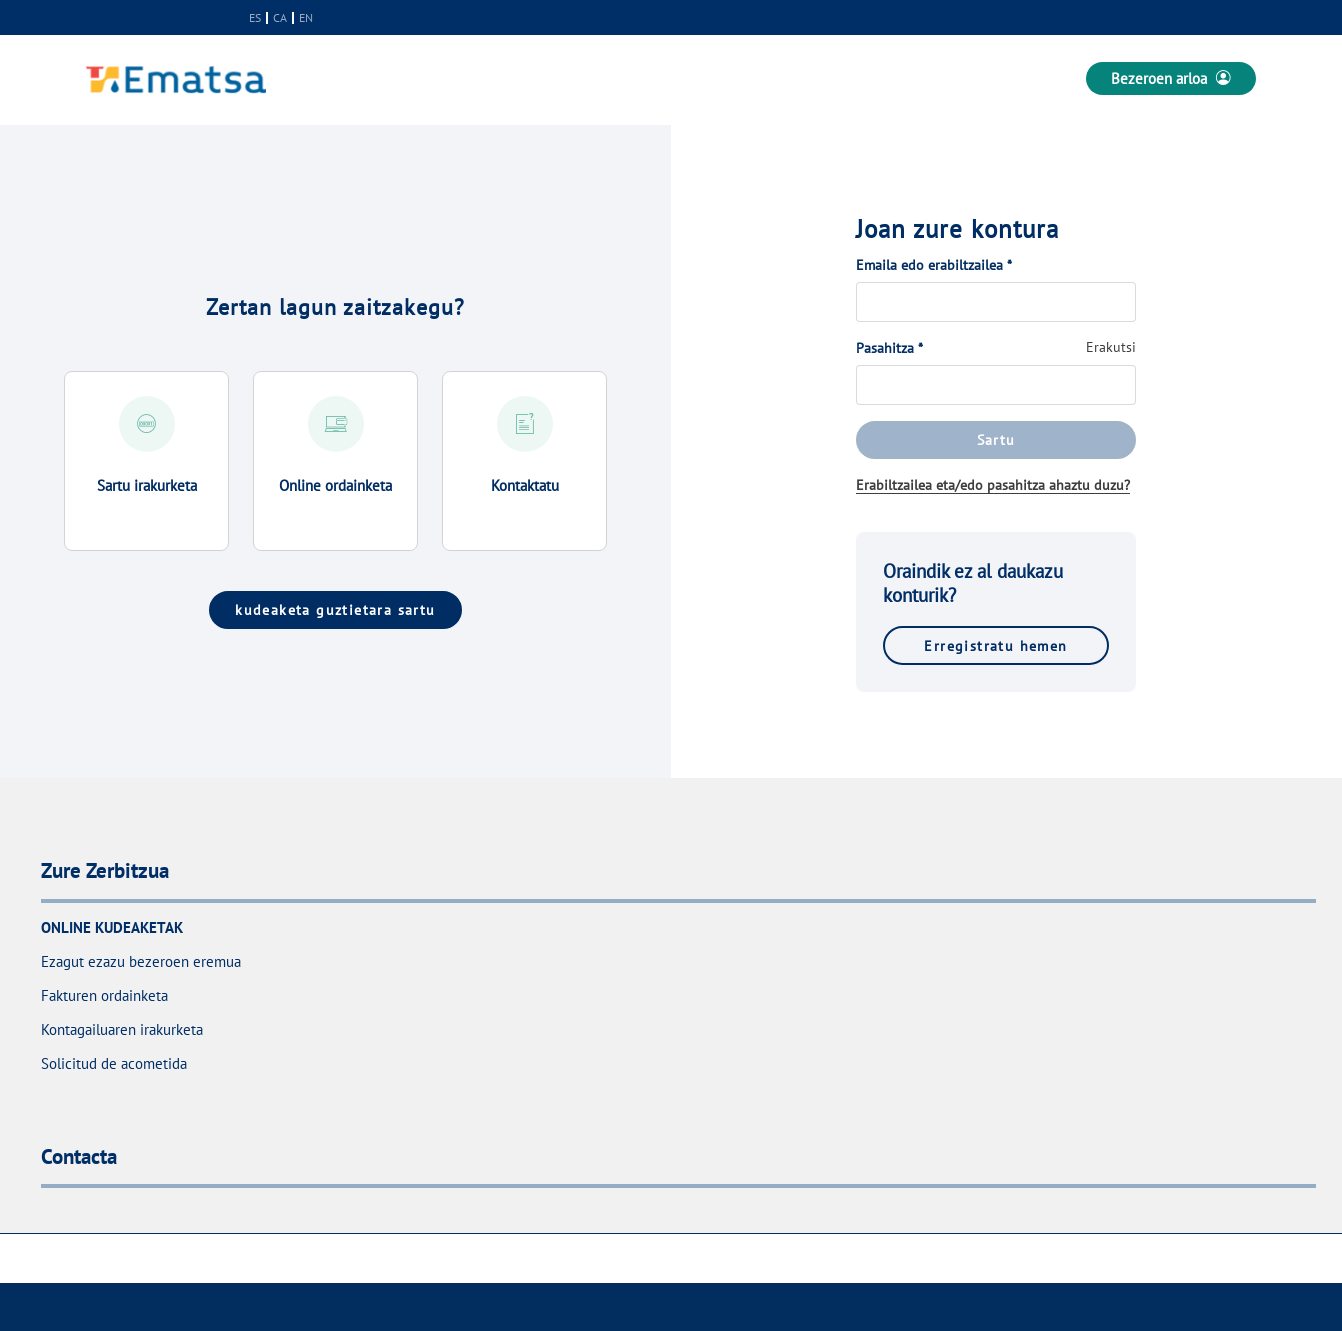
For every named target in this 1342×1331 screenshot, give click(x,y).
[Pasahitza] (996, 385)
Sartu (996, 439)
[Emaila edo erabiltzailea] (996, 302)
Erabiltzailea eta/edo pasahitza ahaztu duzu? (993, 485)
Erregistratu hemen (995, 645)
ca (280, 18)
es (255, 18)
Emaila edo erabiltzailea (934, 265)
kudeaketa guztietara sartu (335, 609)
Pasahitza (889, 348)
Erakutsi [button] (1111, 347)
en (306, 18)
